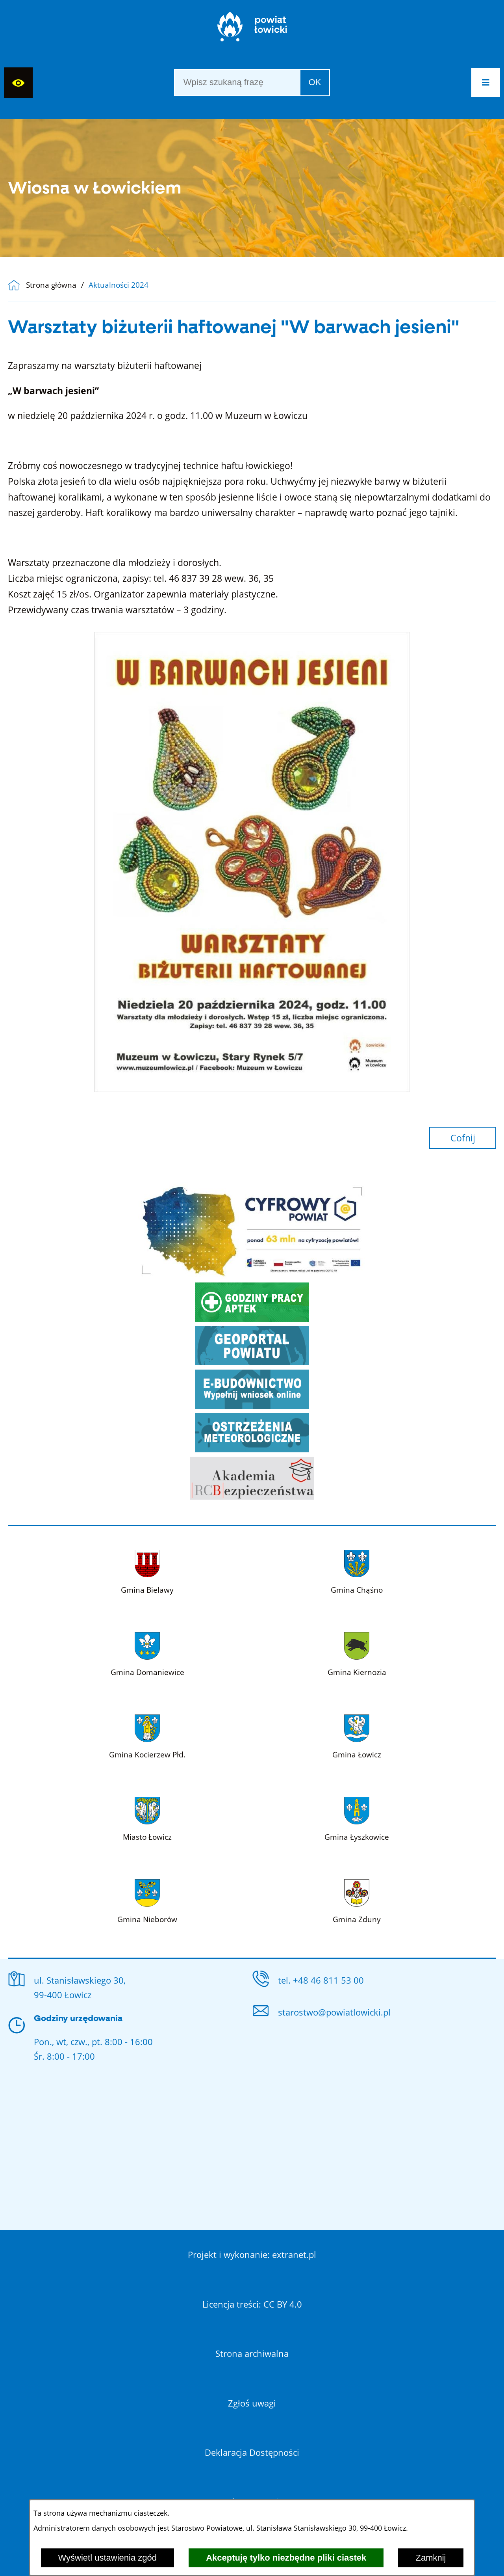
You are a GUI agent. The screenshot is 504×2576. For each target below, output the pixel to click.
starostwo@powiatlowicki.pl (334, 2012)
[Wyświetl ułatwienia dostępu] (18, 82)
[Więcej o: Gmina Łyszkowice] (356, 1817)
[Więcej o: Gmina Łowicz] (356, 1735)
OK (315, 82)
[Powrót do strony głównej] (17, 285)
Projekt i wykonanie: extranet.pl (252, 2254)
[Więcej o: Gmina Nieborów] (147, 1899)
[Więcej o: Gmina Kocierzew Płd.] (147, 1735)
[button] (485, 82)
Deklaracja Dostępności (252, 2452)
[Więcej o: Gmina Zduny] (357, 1899)
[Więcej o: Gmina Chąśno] (357, 1570)
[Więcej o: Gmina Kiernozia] (357, 1652)
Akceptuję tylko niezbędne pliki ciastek (286, 2558)
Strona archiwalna (252, 2353)
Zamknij (430, 2558)
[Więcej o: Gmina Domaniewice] (147, 1652)
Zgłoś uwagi (252, 2403)
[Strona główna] (252, 29)
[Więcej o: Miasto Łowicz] (147, 1817)
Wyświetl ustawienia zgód (107, 2558)
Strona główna (51, 285)
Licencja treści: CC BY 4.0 (252, 2304)
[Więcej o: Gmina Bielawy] (147, 1570)
